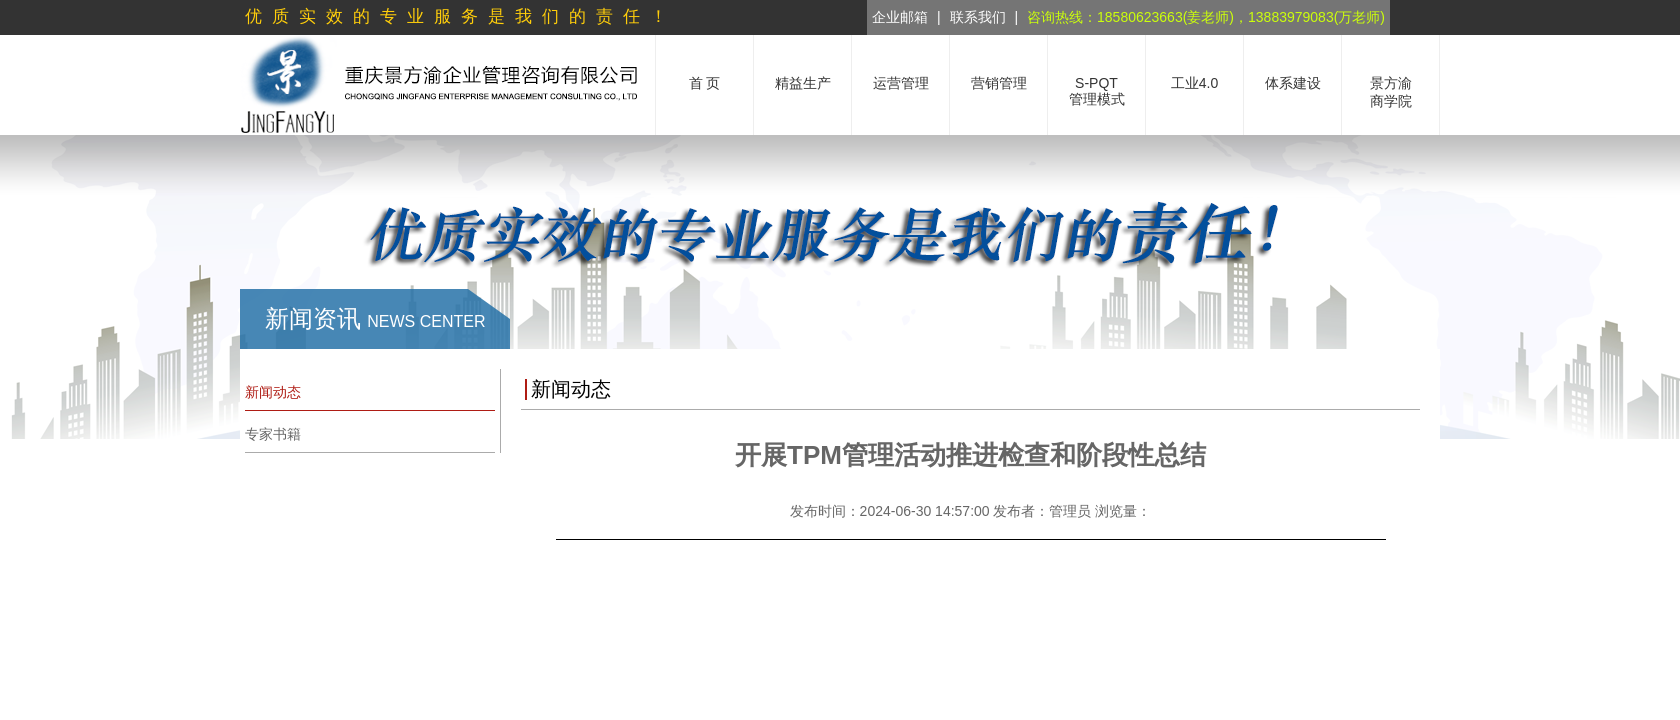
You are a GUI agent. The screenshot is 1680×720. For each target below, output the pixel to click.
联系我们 (978, 17)
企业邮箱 (900, 17)
